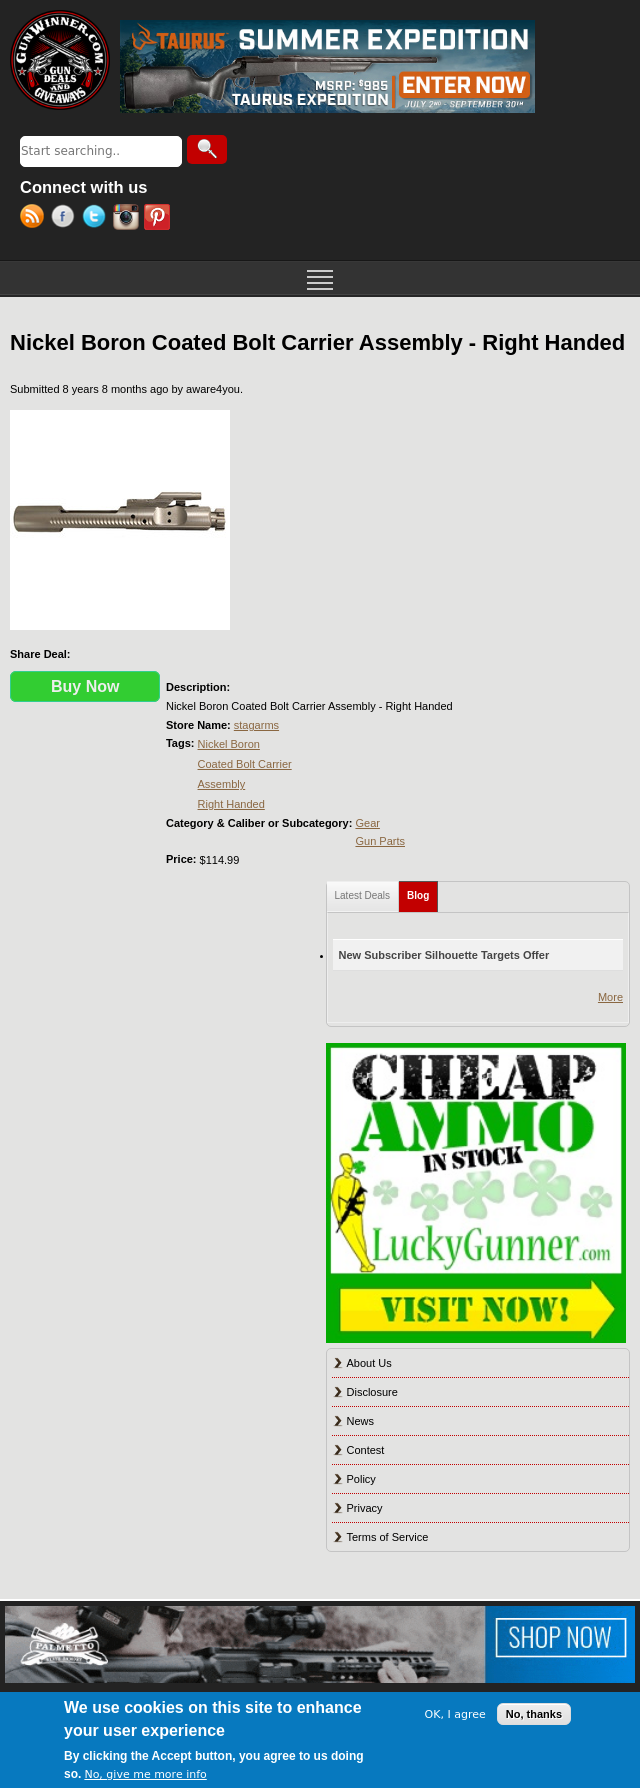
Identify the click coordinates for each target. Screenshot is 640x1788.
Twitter (97, 219)
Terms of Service (388, 1537)
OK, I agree (455, 1714)
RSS (35, 219)
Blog (422, 891)
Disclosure (372, 1392)
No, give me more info (145, 1774)
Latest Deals (363, 895)
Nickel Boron (229, 744)
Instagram (128, 219)
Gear (367, 823)
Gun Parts (380, 841)
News (361, 1421)
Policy (361, 1479)
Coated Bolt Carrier (245, 764)
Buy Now (85, 686)
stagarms (256, 725)
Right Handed (231, 804)
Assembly (222, 784)
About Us (369, 1363)
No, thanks (534, 1714)
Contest (366, 1450)
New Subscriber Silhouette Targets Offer (444, 955)
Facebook (66, 219)
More (610, 997)
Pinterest (159, 219)
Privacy (365, 1508)
